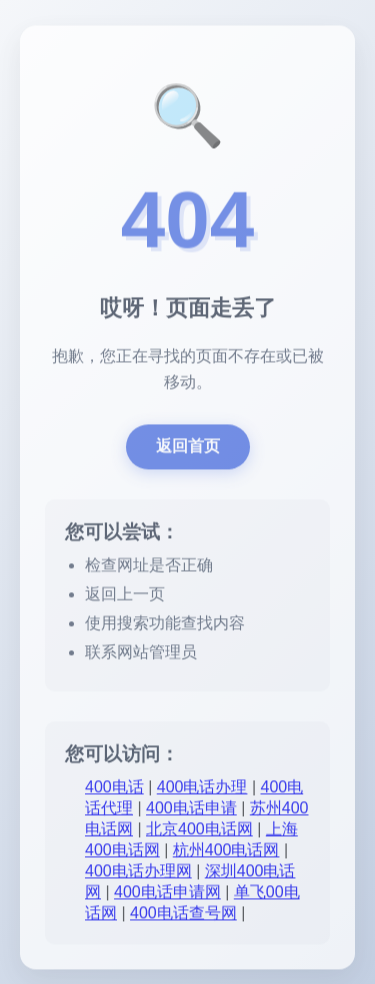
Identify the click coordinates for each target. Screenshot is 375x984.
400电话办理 (202, 788)
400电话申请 (191, 809)
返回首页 (188, 447)
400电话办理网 (138, 872)
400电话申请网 (167, 893)
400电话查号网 (183, 914)
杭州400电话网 (226, 851)
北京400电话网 (199, 830)
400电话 (114, 788)
